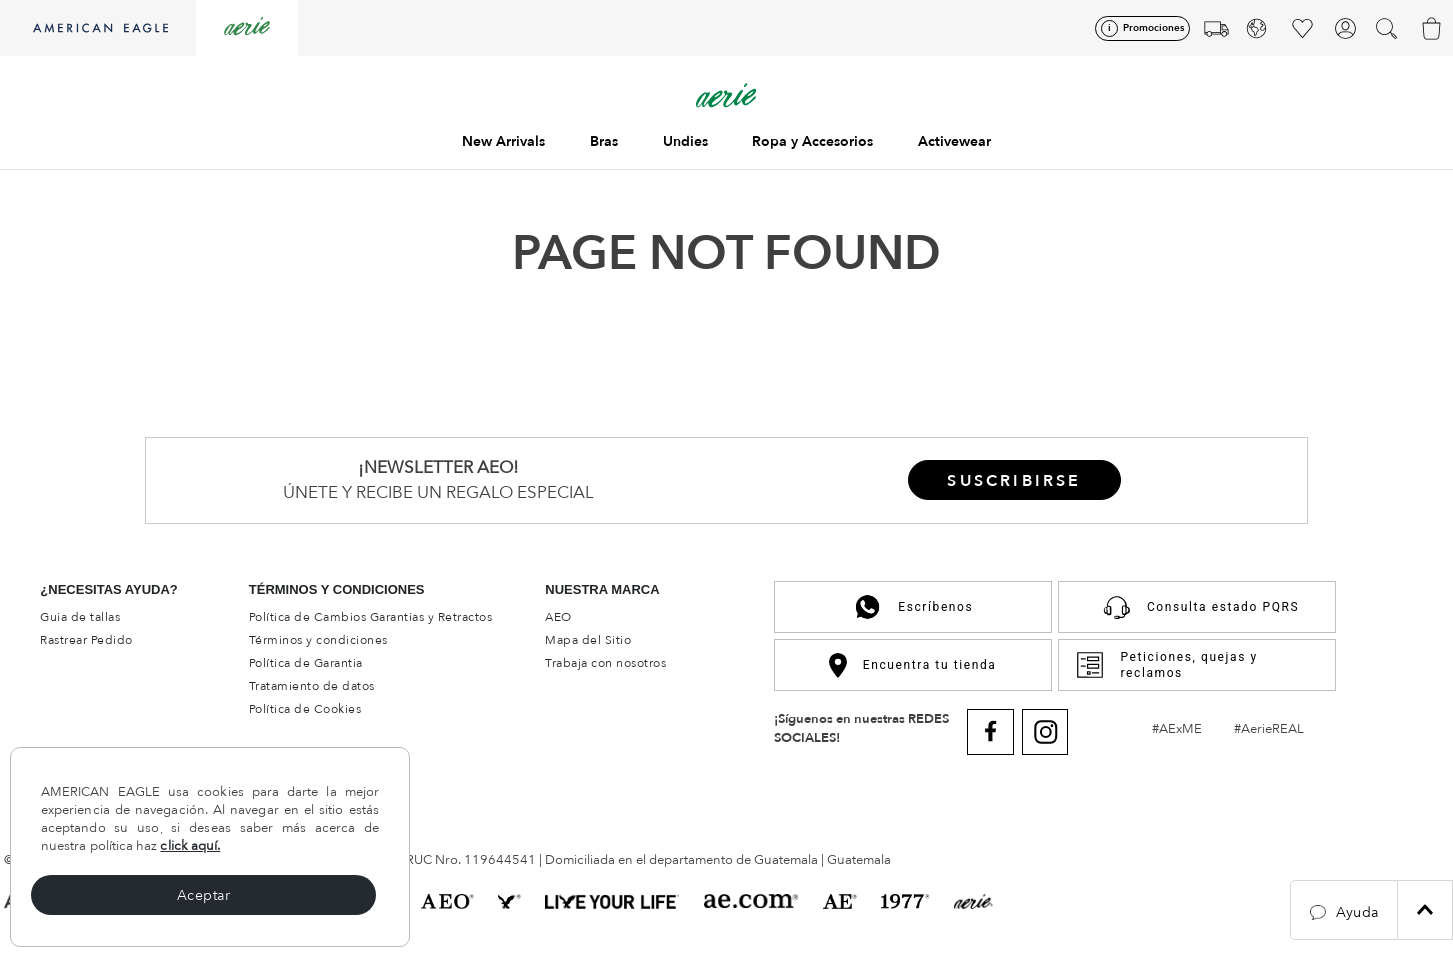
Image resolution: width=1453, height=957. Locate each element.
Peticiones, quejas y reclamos (1166, 665)
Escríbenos (912, 607)
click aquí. (190, 846)
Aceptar (204, 895)
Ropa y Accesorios (812, 141)
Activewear (954, 141)
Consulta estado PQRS (1196, 607)
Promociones (1153, 28)
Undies (685, 141)
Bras (604, 141)
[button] (1344, 910)
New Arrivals (503, 141)
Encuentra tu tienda (912, 665)
